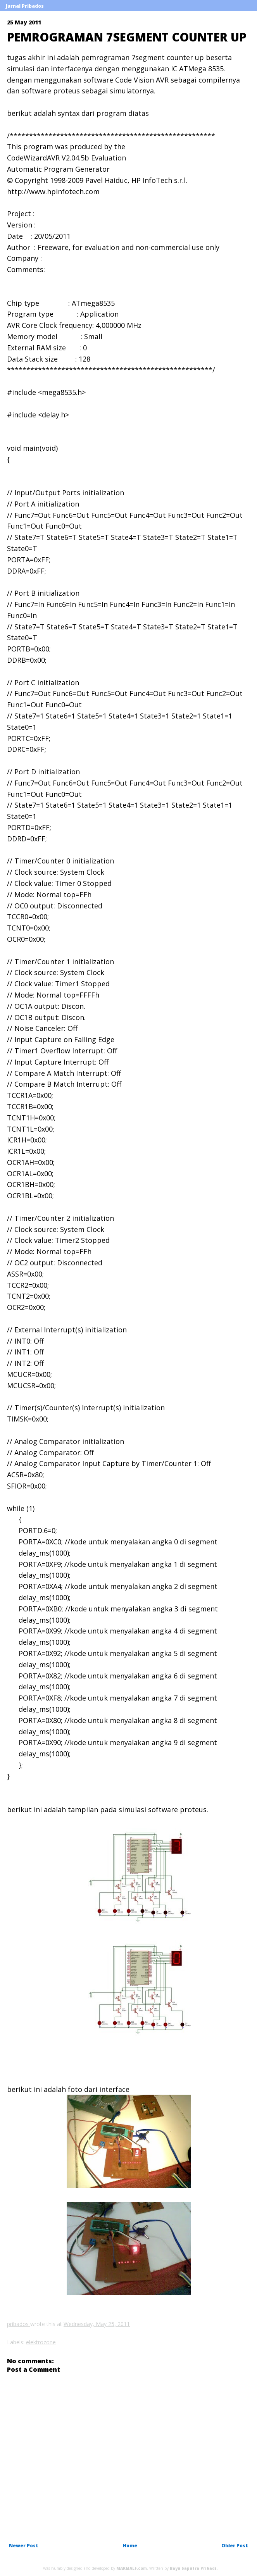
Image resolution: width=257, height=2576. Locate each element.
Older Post (234, 2545)
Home (130, 2545)
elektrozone (41, 2342)
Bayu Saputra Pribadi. (193, 2568)
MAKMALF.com (131, 2568)
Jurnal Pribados (25, 6)
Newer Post (23, 2545)
